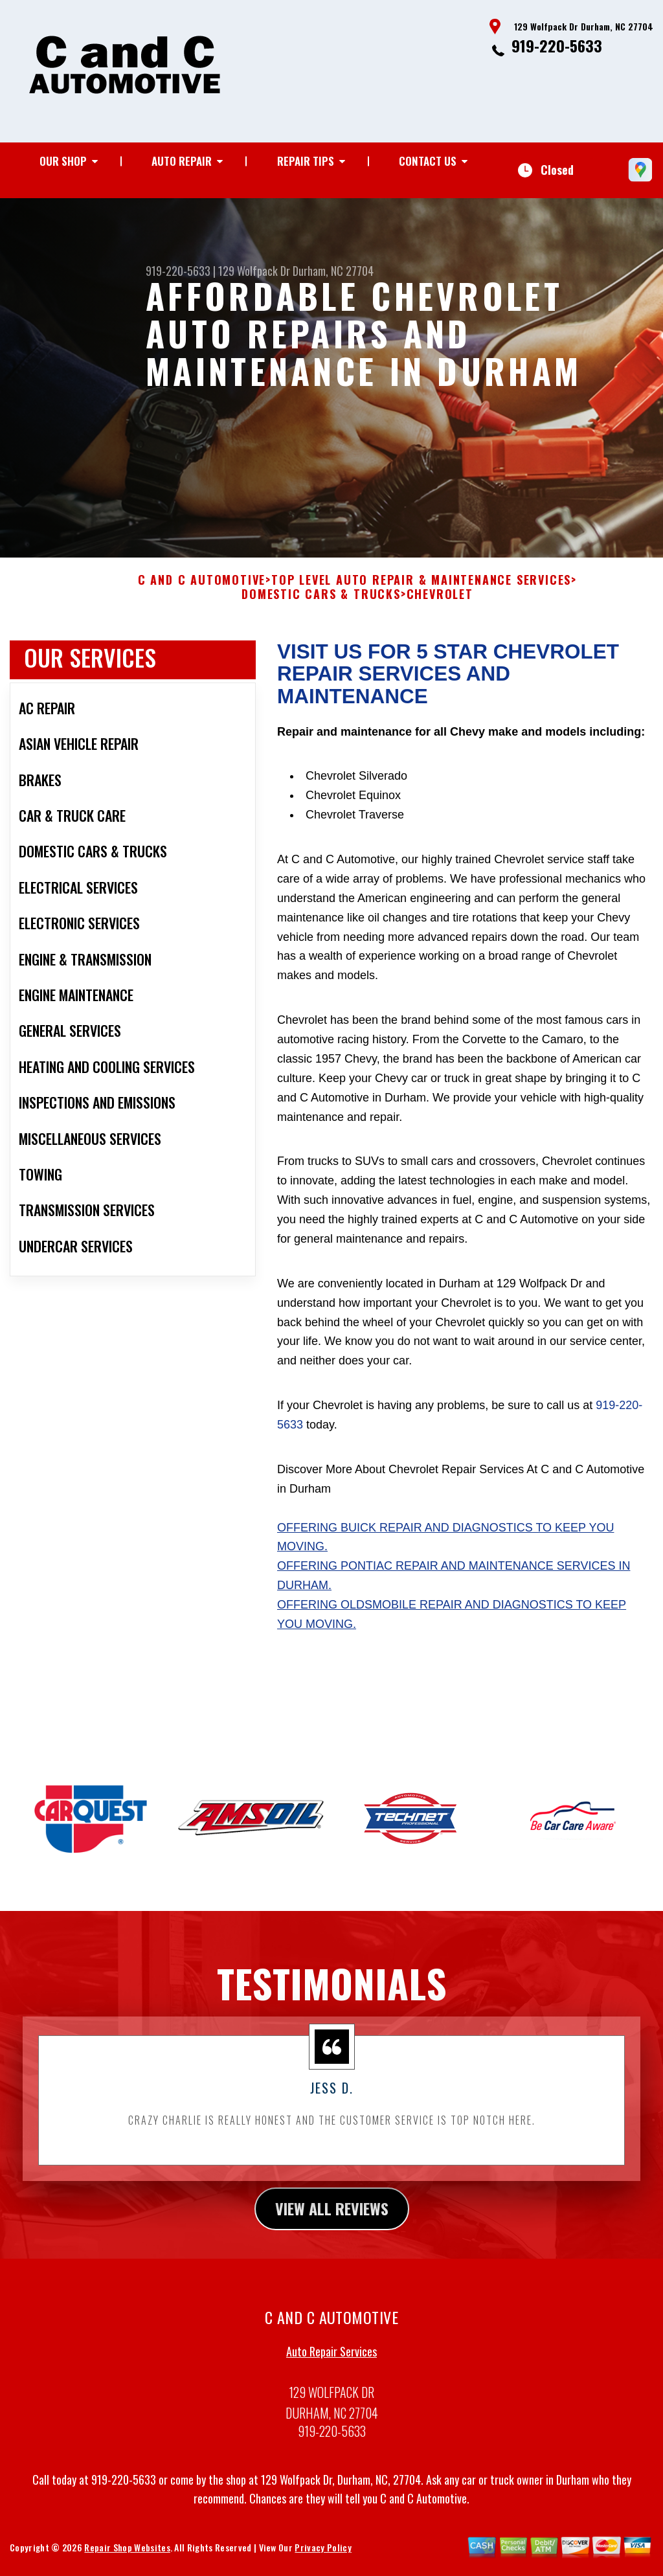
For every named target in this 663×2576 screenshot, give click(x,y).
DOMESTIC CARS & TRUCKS (321, 607)
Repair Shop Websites (127, 2560)
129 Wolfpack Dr (254, 270)
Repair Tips (305, 161)
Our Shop (63, 161)
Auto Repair (182, 161)
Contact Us (427, 161)
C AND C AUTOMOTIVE (201, 593)
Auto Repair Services (331, 2363)
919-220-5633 (556, 45)
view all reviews (331, 2221)
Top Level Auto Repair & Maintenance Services (421, 593)
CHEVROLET (440, 607)
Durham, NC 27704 (333, 270)
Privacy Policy (323, 2560)
